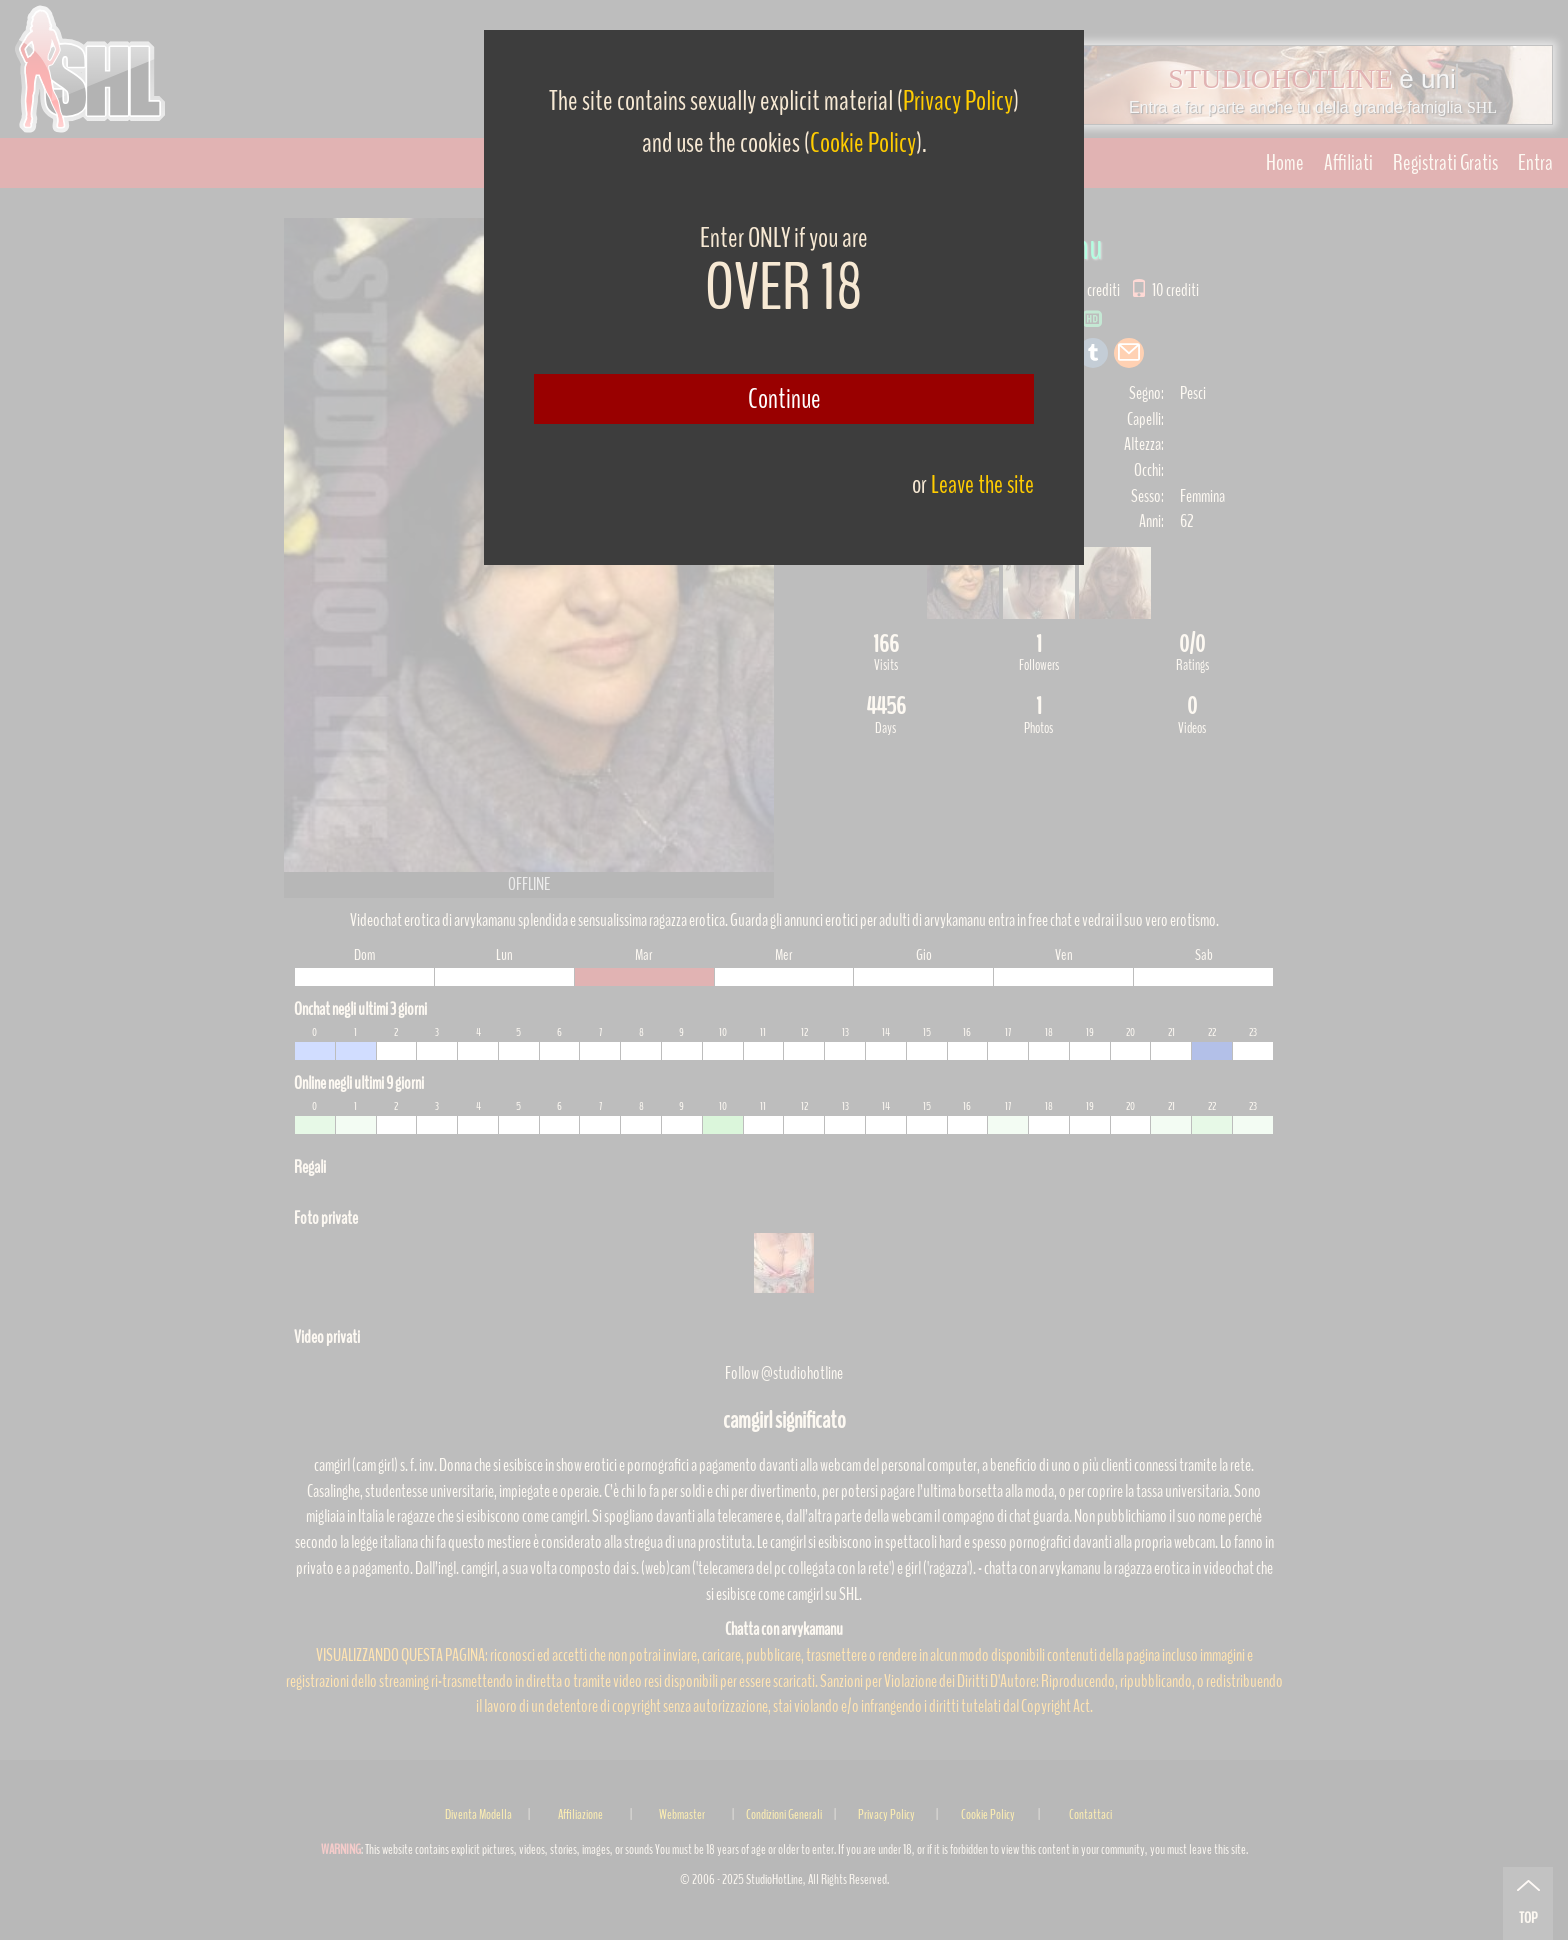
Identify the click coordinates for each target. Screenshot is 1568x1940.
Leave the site (982, 484)
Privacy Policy (958, 101)
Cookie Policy (863, 143)
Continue (784, 399)
